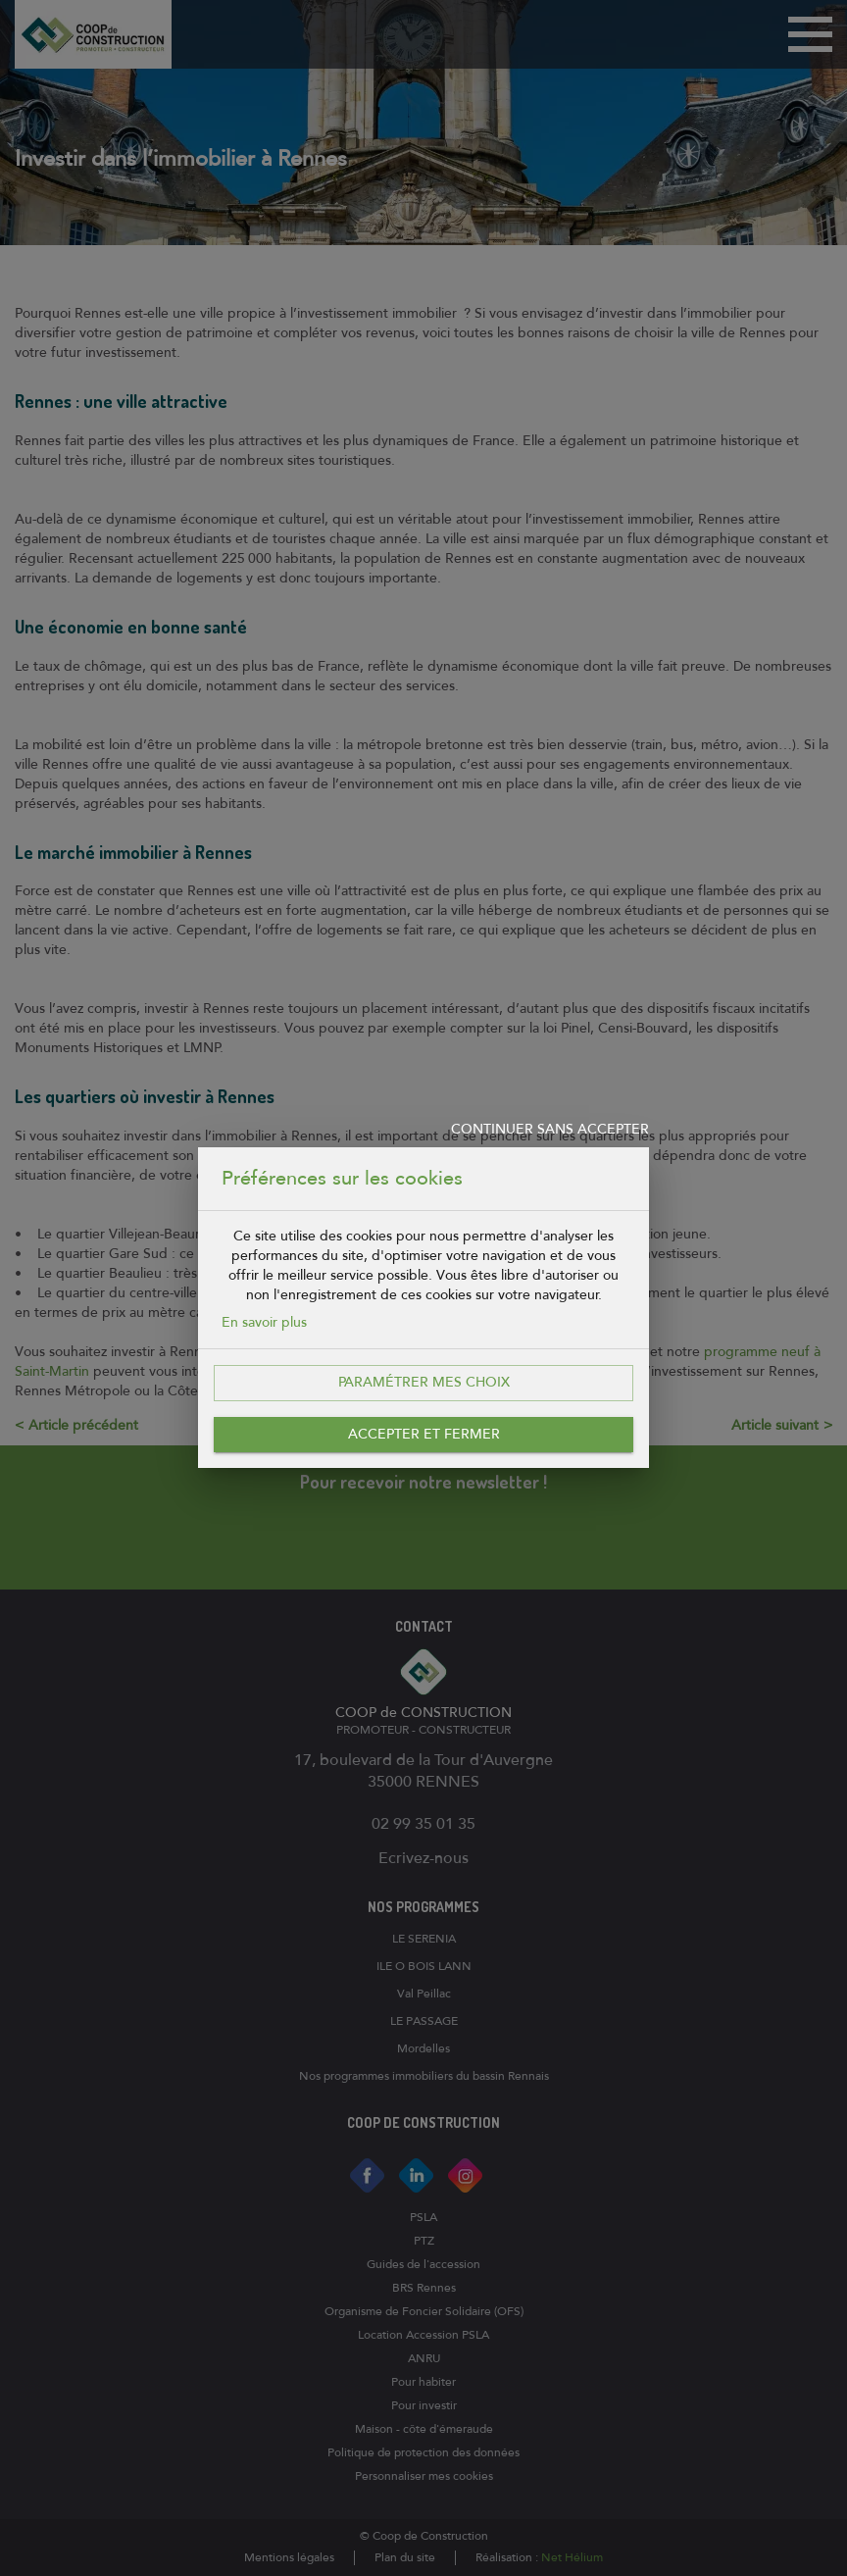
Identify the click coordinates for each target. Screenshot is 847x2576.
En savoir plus (264, 1322)
